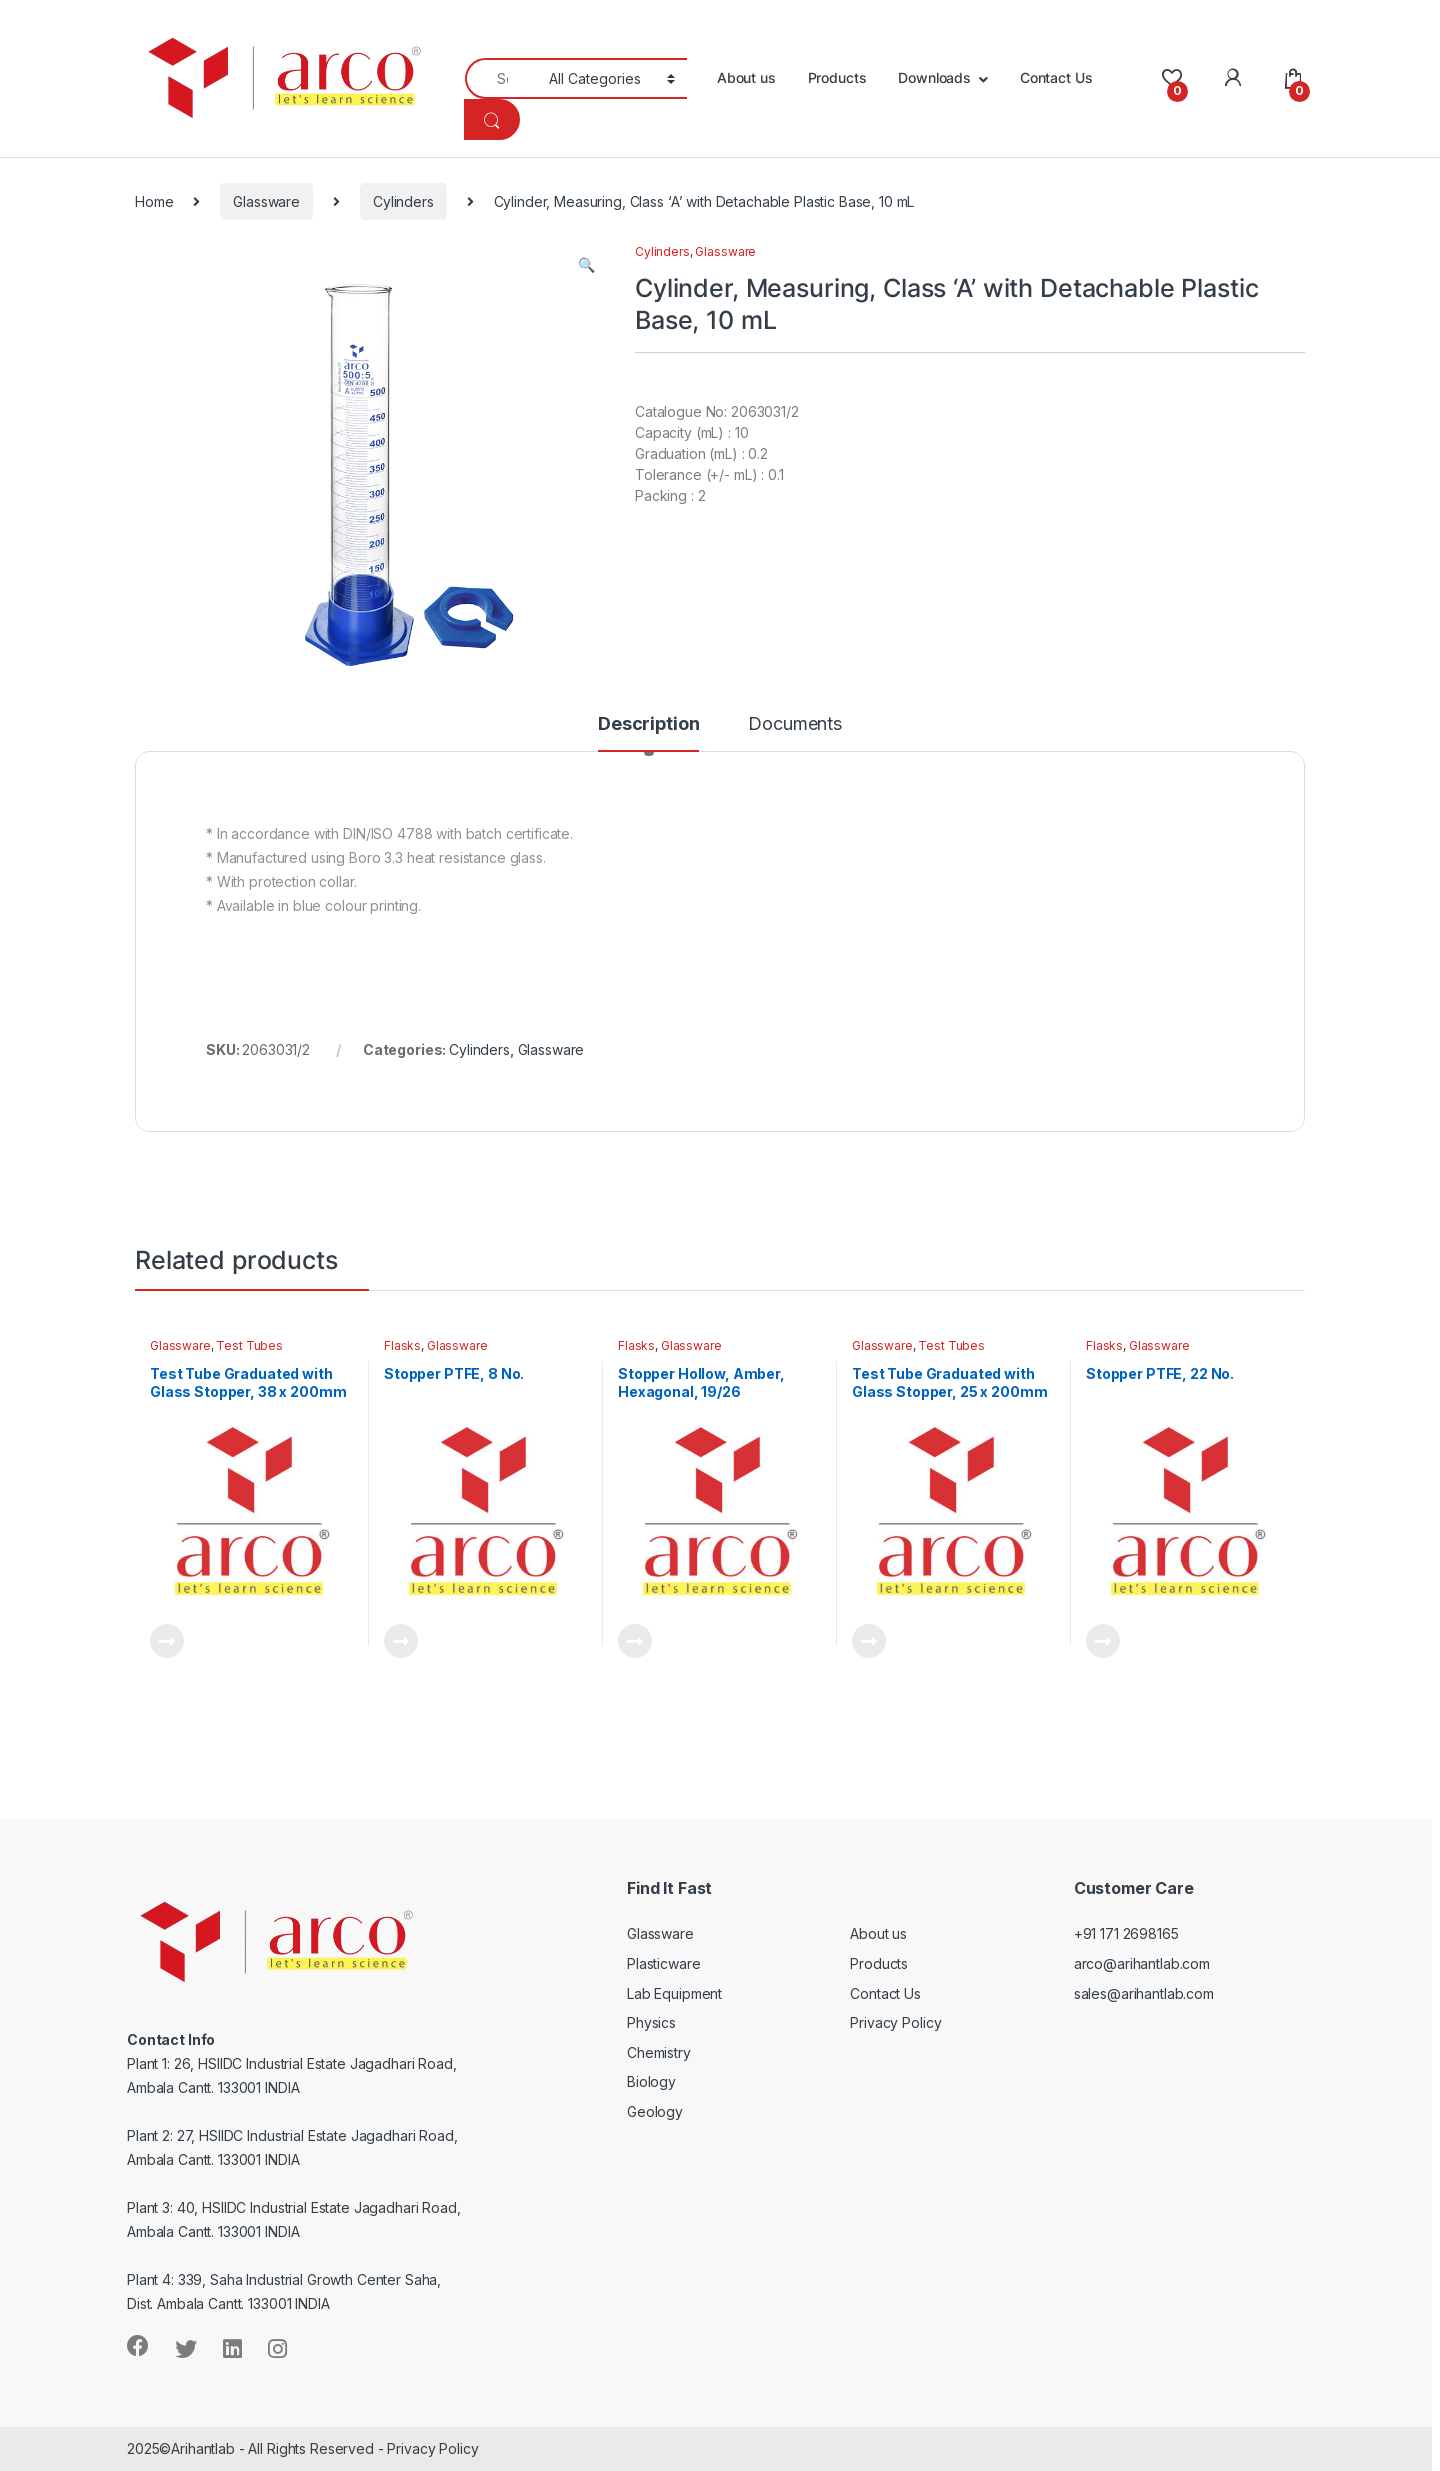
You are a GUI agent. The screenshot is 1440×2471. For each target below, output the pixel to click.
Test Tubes (249, 1345)
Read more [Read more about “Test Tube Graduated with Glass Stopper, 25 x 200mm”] (869, 1641)
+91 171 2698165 (1126, 1933)
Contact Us (1056, 77)
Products (837, 77)
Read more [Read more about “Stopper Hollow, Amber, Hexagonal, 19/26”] (635, 1641)
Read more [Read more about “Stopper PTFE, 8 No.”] (401, 1641)
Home (154, 201)
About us (746, 77)
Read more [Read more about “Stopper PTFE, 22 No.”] (1103, 1641)
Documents (795, 724)
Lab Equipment (674, 1993)
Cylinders (403, 201)
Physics (651, 2022)
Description (648, 724)
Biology (651, 2081)
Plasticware (663, 1963)
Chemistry (659, 2052)
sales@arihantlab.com (1144, 1993)
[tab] (648, 733)
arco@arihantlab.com (1142, 1963)
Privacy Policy (895, 2022)
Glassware (266, 201)
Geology (655, 2111)
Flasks (402, 1345)
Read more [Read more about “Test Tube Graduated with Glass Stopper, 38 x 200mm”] (167, 1641)
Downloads (934, 77)
